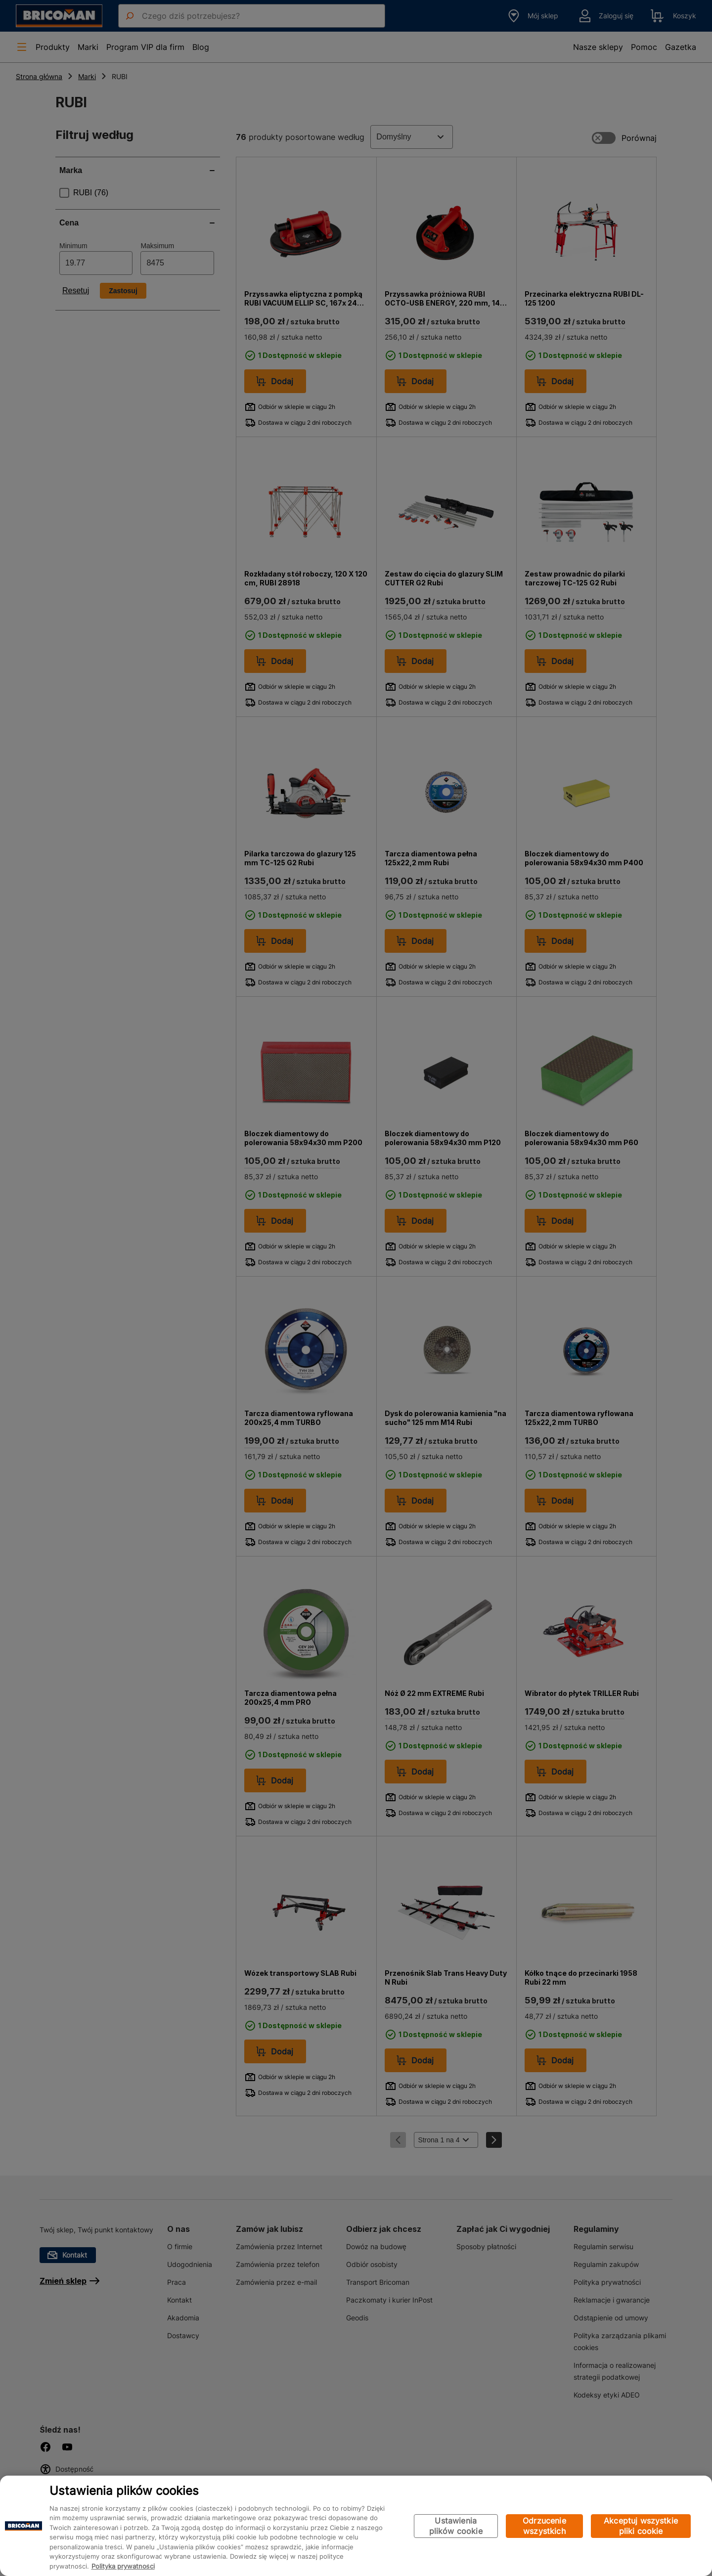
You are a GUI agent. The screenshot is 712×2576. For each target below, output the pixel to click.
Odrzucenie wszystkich (544, 2526)
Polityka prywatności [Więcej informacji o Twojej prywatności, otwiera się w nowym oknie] (123, 2566)
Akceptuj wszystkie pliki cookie (641, 2526)
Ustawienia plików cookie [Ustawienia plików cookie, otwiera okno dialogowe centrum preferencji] (456, 2526)
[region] (356, 2526)
